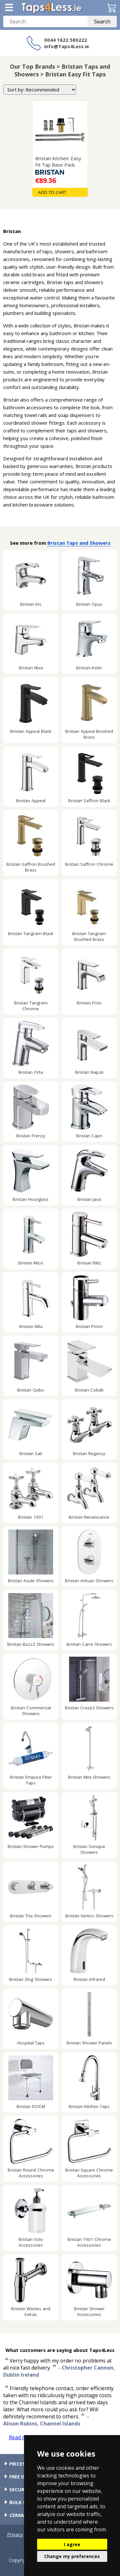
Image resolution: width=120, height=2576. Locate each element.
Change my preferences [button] (72, 2556)
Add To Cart (52, 192)
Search (102, 21)
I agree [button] (72, 2544)
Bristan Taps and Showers (78, 543)
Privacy (15, 2534)
